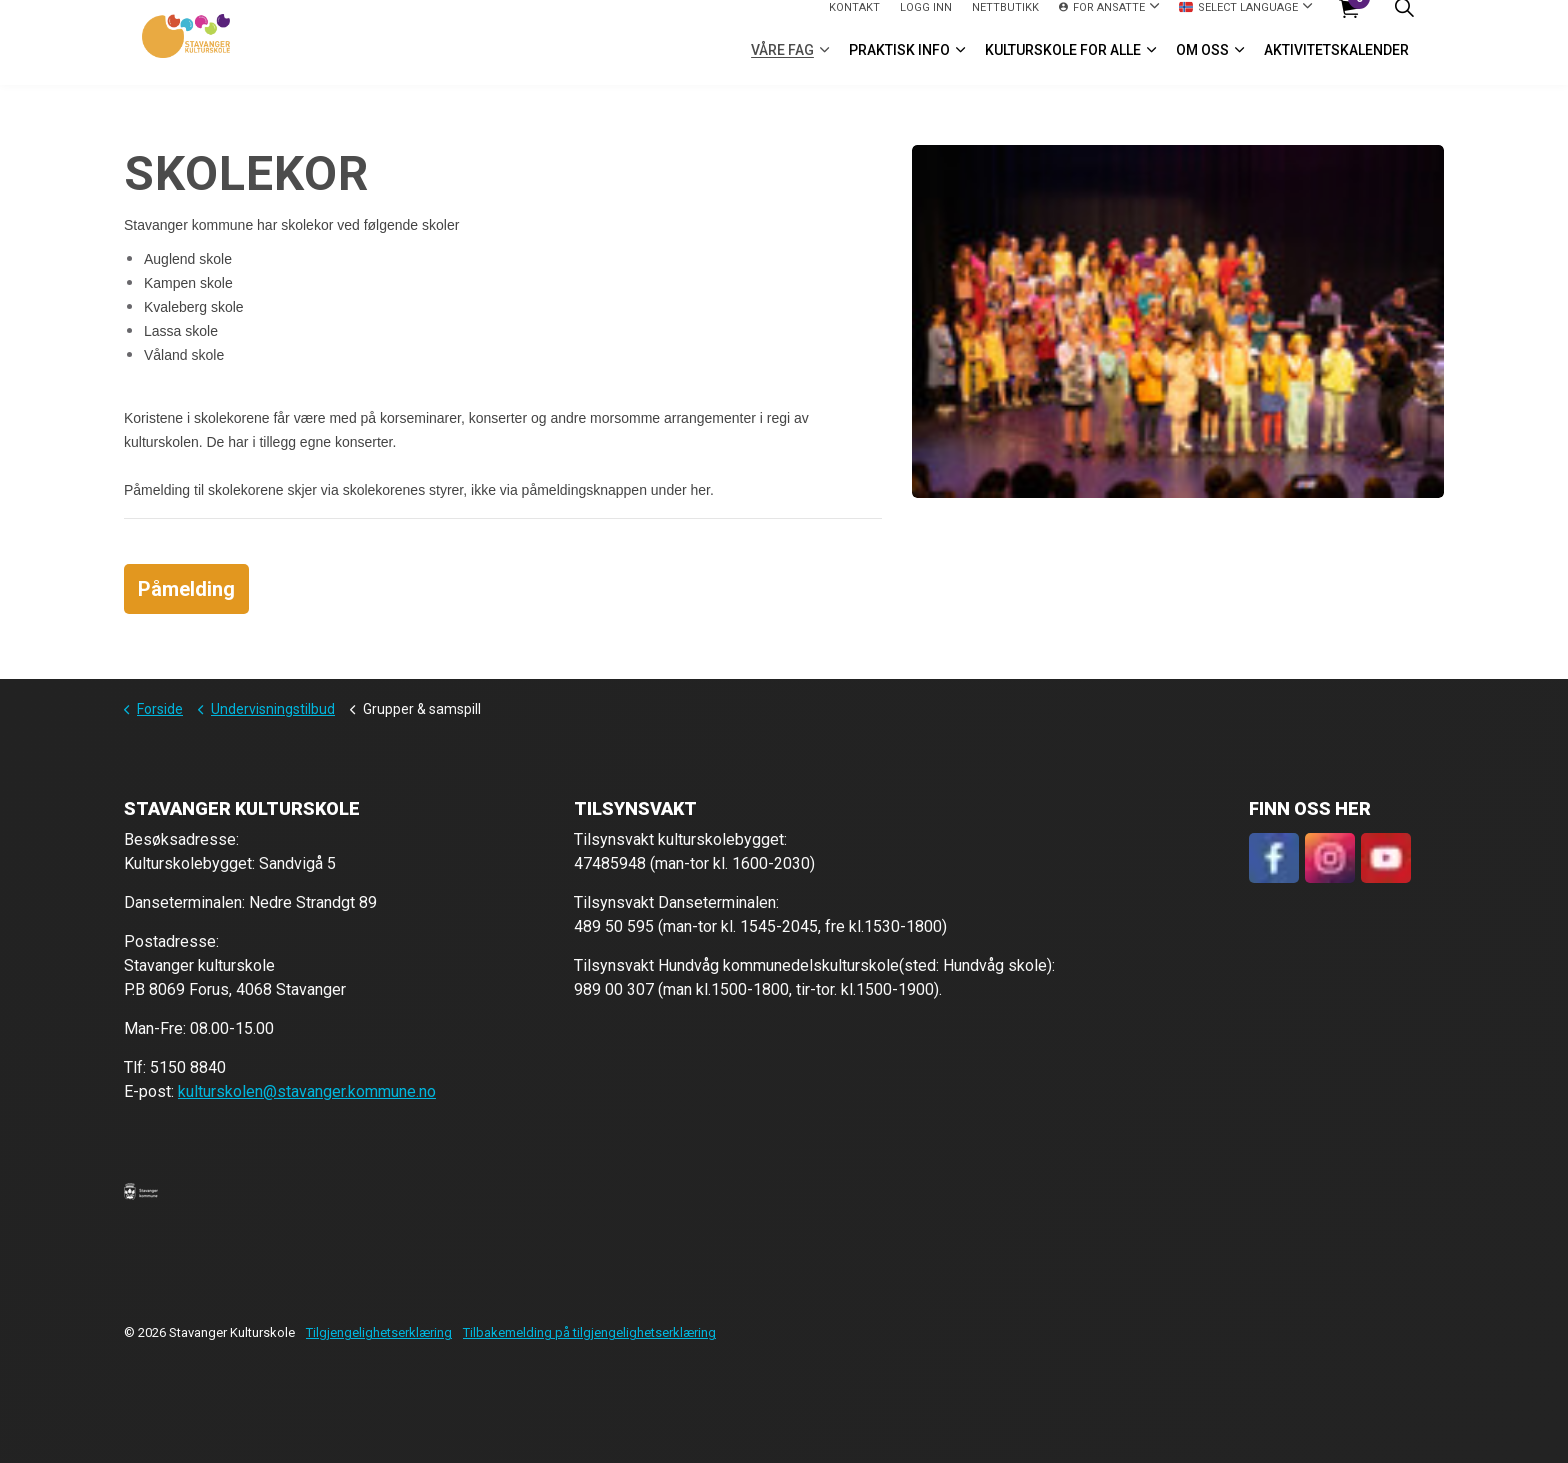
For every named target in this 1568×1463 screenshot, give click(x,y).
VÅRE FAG (782, 64)
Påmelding (186, 589)
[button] (141, 1191)
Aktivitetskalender (1336, 64)
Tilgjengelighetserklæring (379, 1332)
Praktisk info (899, 64)
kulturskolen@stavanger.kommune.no (307, 1091)
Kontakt (854, 20)
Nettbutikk (1005, 20)
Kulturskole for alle (1063, 64)
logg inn (926, 20)
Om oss (1202, 64)
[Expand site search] (1404, 21)
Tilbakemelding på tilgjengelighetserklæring (589, 1332)
